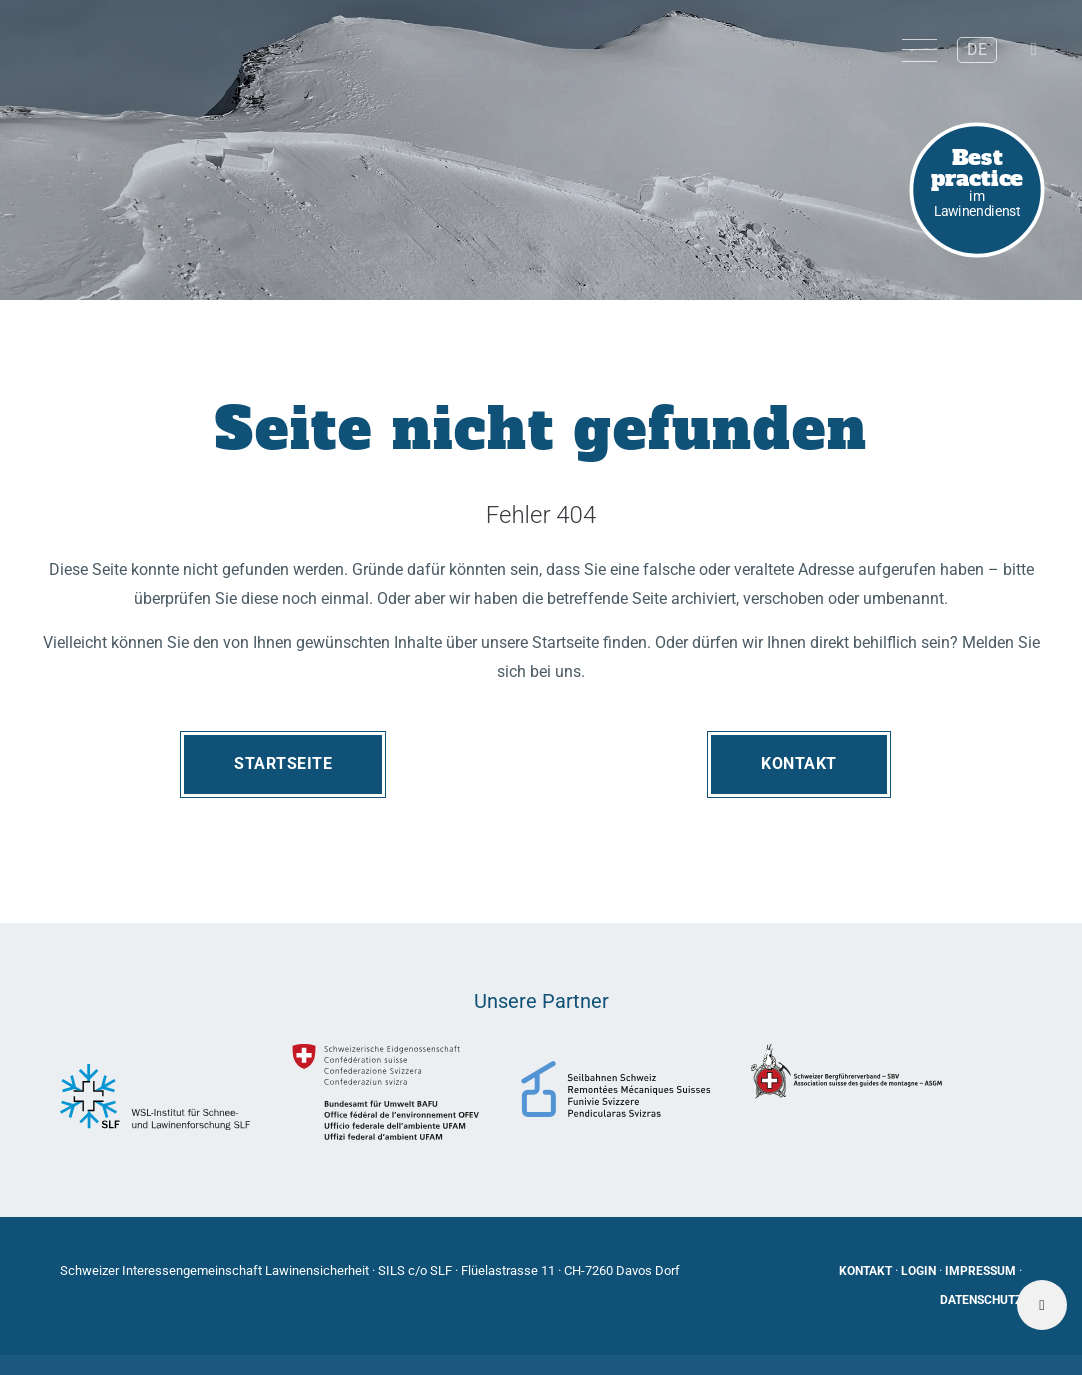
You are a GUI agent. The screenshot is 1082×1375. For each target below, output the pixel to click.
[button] (1032, 50)
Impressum (980, 1271)
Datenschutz (981, 1300)
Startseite (283, 763)
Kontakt (799, 763)
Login (918, 1271)
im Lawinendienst (977, 180)
